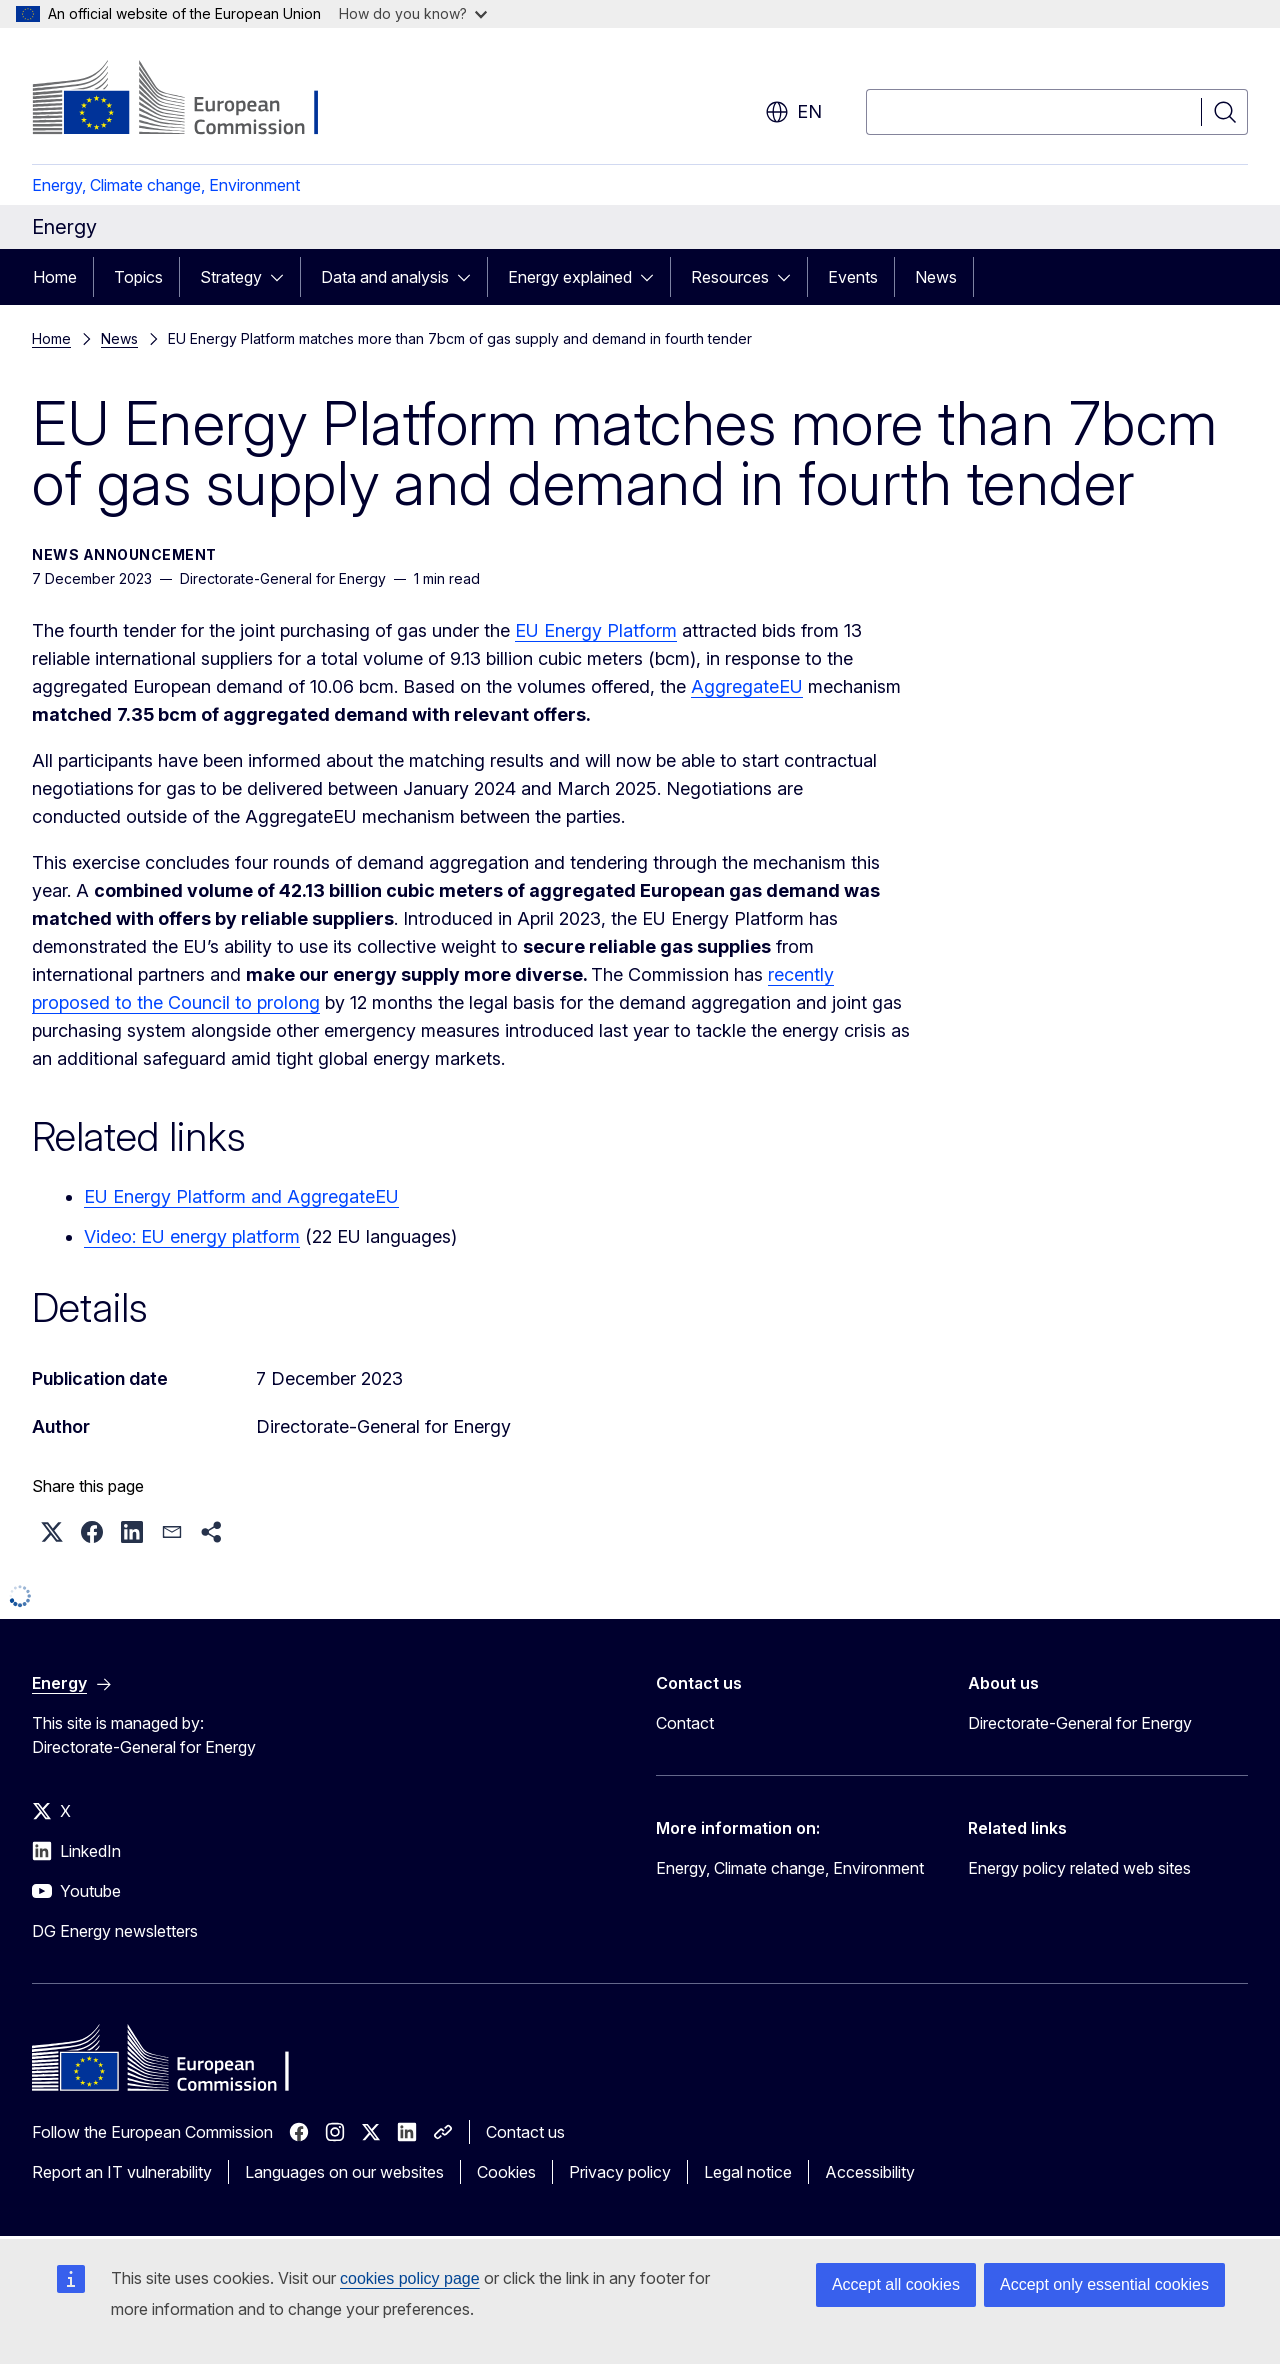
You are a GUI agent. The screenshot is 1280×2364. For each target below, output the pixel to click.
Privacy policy (620, 2172)
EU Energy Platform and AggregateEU (241, 1196)
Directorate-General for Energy (1080, 1723)
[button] (52, 1532)
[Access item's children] (283, 277)
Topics (138, 277)
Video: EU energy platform (192, 1236)
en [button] (793, 112)
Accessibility (870, 2172)
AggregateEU (747, 686)
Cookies (506, 2172)
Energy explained (570, 277)
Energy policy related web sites (1079, 1868)
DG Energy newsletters (115, 1931)
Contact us (525, 2132)
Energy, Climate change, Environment (166, 185)
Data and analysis (385, 277)
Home (55, 277)
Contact (685, 1723)
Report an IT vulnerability (122, 2172)
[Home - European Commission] (193, 100)
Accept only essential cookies (1104, 2284)
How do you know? (413, 13)
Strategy (231, 277)
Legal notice (748, 2172)
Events (853, 277)
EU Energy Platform (596, 630)
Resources (730, 277)
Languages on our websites (344, 2172)
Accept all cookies (896, 2284)
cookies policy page (410, 2278)
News (936, 277)
